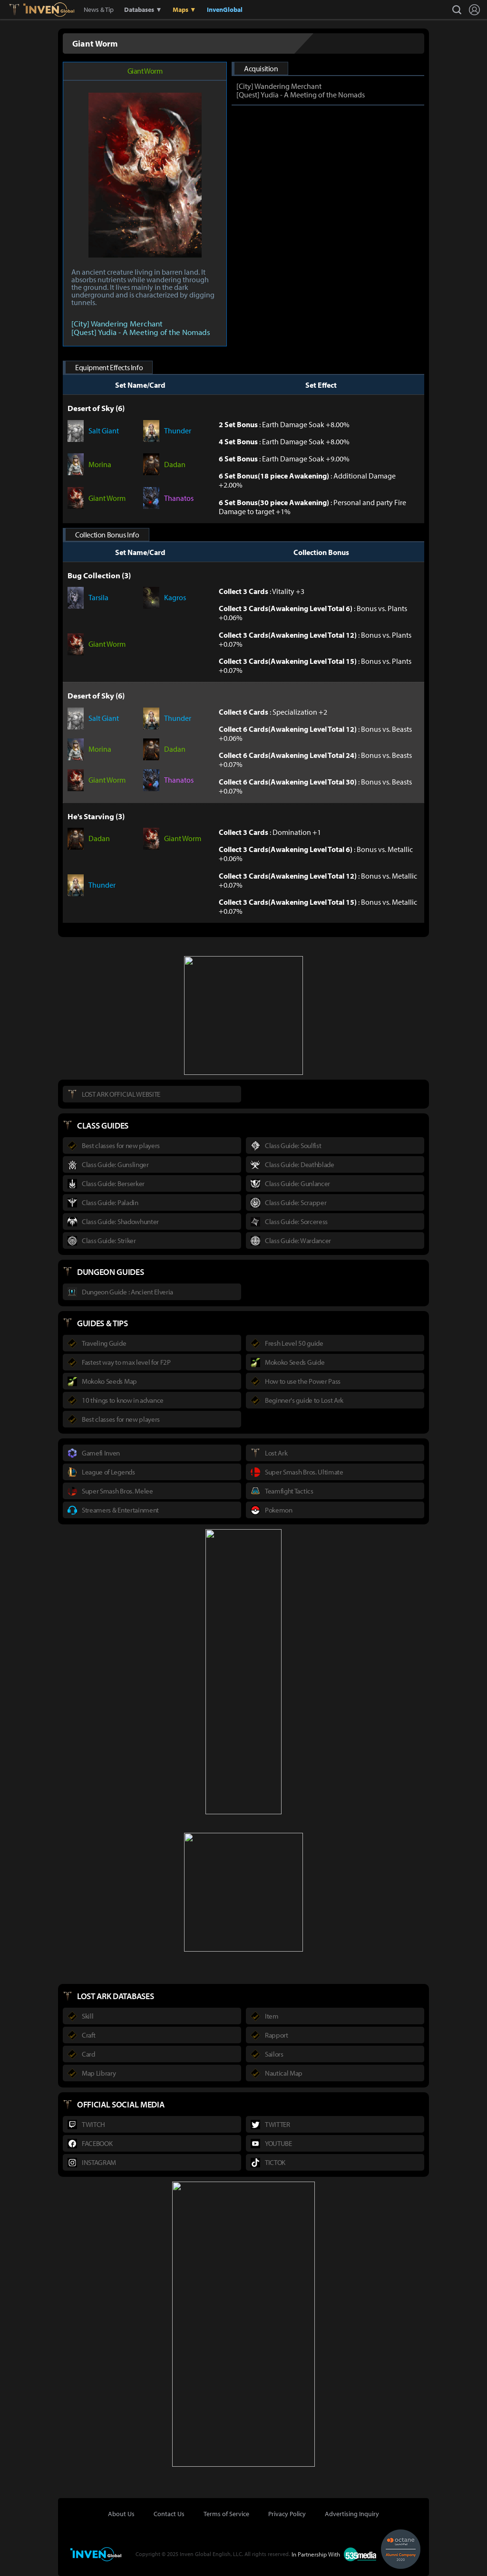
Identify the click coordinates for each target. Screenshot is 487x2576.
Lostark (21, 9)
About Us (121, 2513)
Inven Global (48, 9)
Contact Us (169, 2513)
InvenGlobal (225, 9)
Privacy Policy (287, 2513)
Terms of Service (226, 2513)
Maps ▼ (184, 9)
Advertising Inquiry (352, 2513)
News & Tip (99, 9)
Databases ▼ (143, 9)
